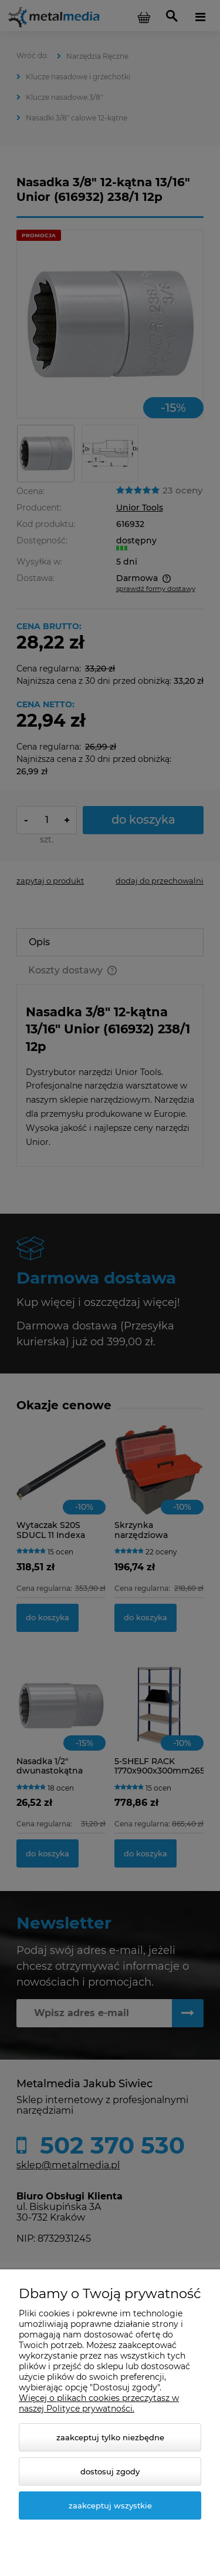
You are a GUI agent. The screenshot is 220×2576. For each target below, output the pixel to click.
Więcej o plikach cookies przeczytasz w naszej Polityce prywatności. (99, 2403)
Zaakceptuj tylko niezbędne (110, 2437)
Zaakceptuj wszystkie (110, 2505)
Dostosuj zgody (110, 2471)
